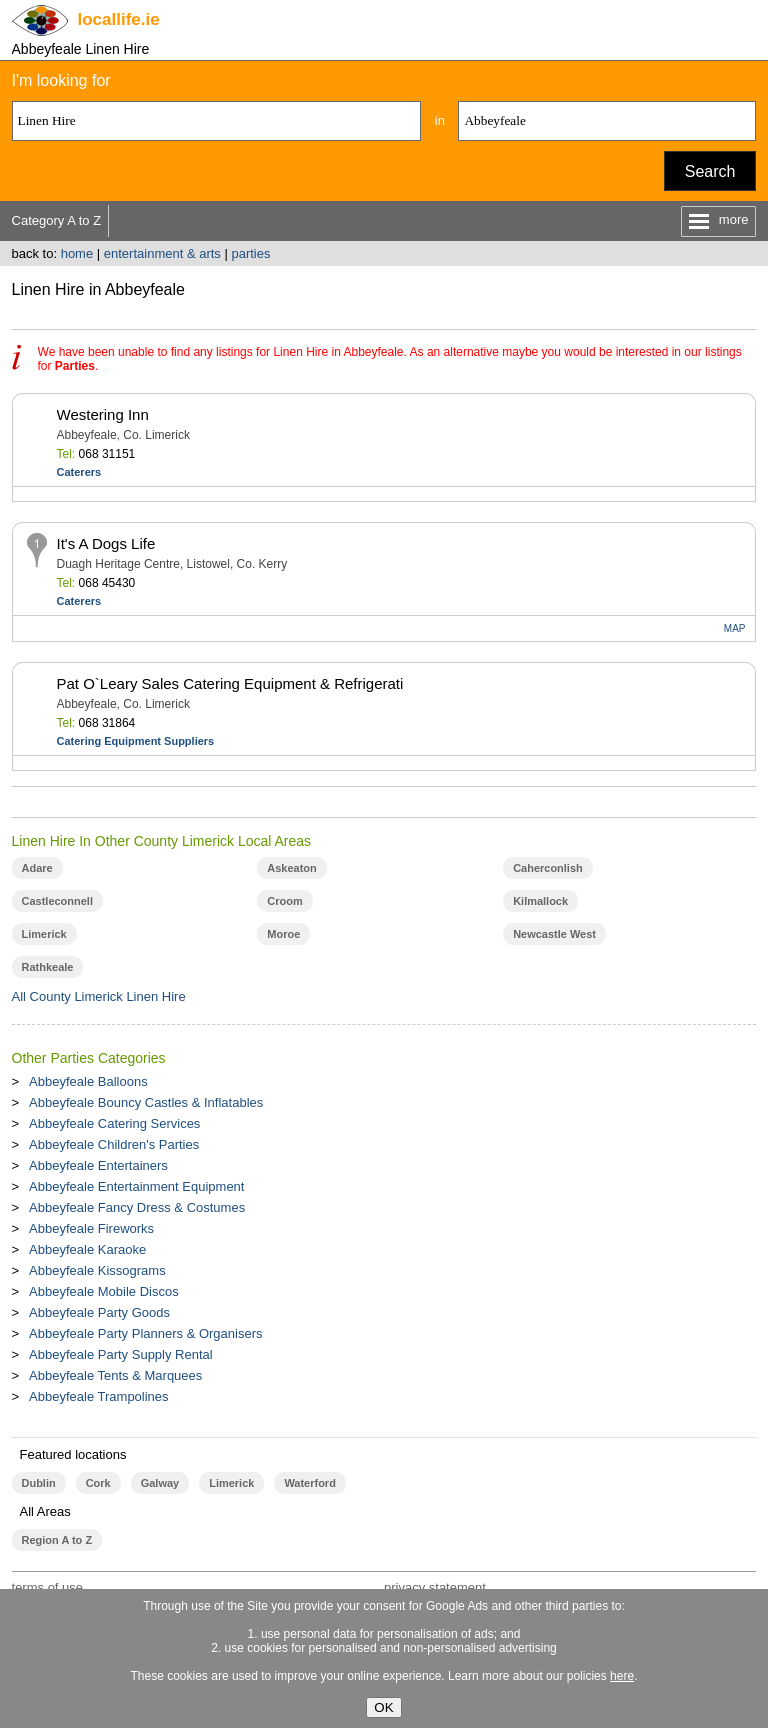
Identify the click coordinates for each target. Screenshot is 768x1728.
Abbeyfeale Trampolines (98, 1396)
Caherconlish (548, 868)
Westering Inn (103, 414)
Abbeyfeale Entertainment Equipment (136, 1186)
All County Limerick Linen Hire (99, 996)
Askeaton (291, 868)
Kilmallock (540, 901)
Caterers (79, 472)
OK (383, 1707)
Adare (37, 868)
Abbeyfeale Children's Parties (114, 1144)
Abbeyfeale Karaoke (87, 1249)
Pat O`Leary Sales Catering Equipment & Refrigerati (230, 683)
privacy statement (435, 1587)
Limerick (44, 934)
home (77, 253)
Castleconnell (57, 901)
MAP (735, 628)
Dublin (39, 1483)
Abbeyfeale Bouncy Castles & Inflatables (146, 1102)
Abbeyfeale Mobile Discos (104, 1291)
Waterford (309, 1483)
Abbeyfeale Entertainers (98, 1165)
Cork (98, 1483)
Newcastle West (554, 934)
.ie (119, 19)
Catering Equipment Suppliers (136, 741)
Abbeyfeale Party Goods (99, 1312)
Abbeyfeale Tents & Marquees (115, 1375)
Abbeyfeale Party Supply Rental (121, 1354)
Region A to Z (57, 1540)
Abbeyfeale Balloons (88, 1081)
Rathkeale (48, 967)
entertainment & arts (162, 253)
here (622, 1676)
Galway (160, 1483)
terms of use (48, 1587)
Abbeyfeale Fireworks (91, 1228)
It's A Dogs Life (106, 543)
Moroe (283, 934)
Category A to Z (57, 220)
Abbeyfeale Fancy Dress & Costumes (137, 1207)
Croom (284, 901)
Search (710, 171)
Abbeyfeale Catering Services (114, 1123)
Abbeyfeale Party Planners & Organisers (145, 1333)
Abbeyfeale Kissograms (97, 1270)
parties (250, 253)
